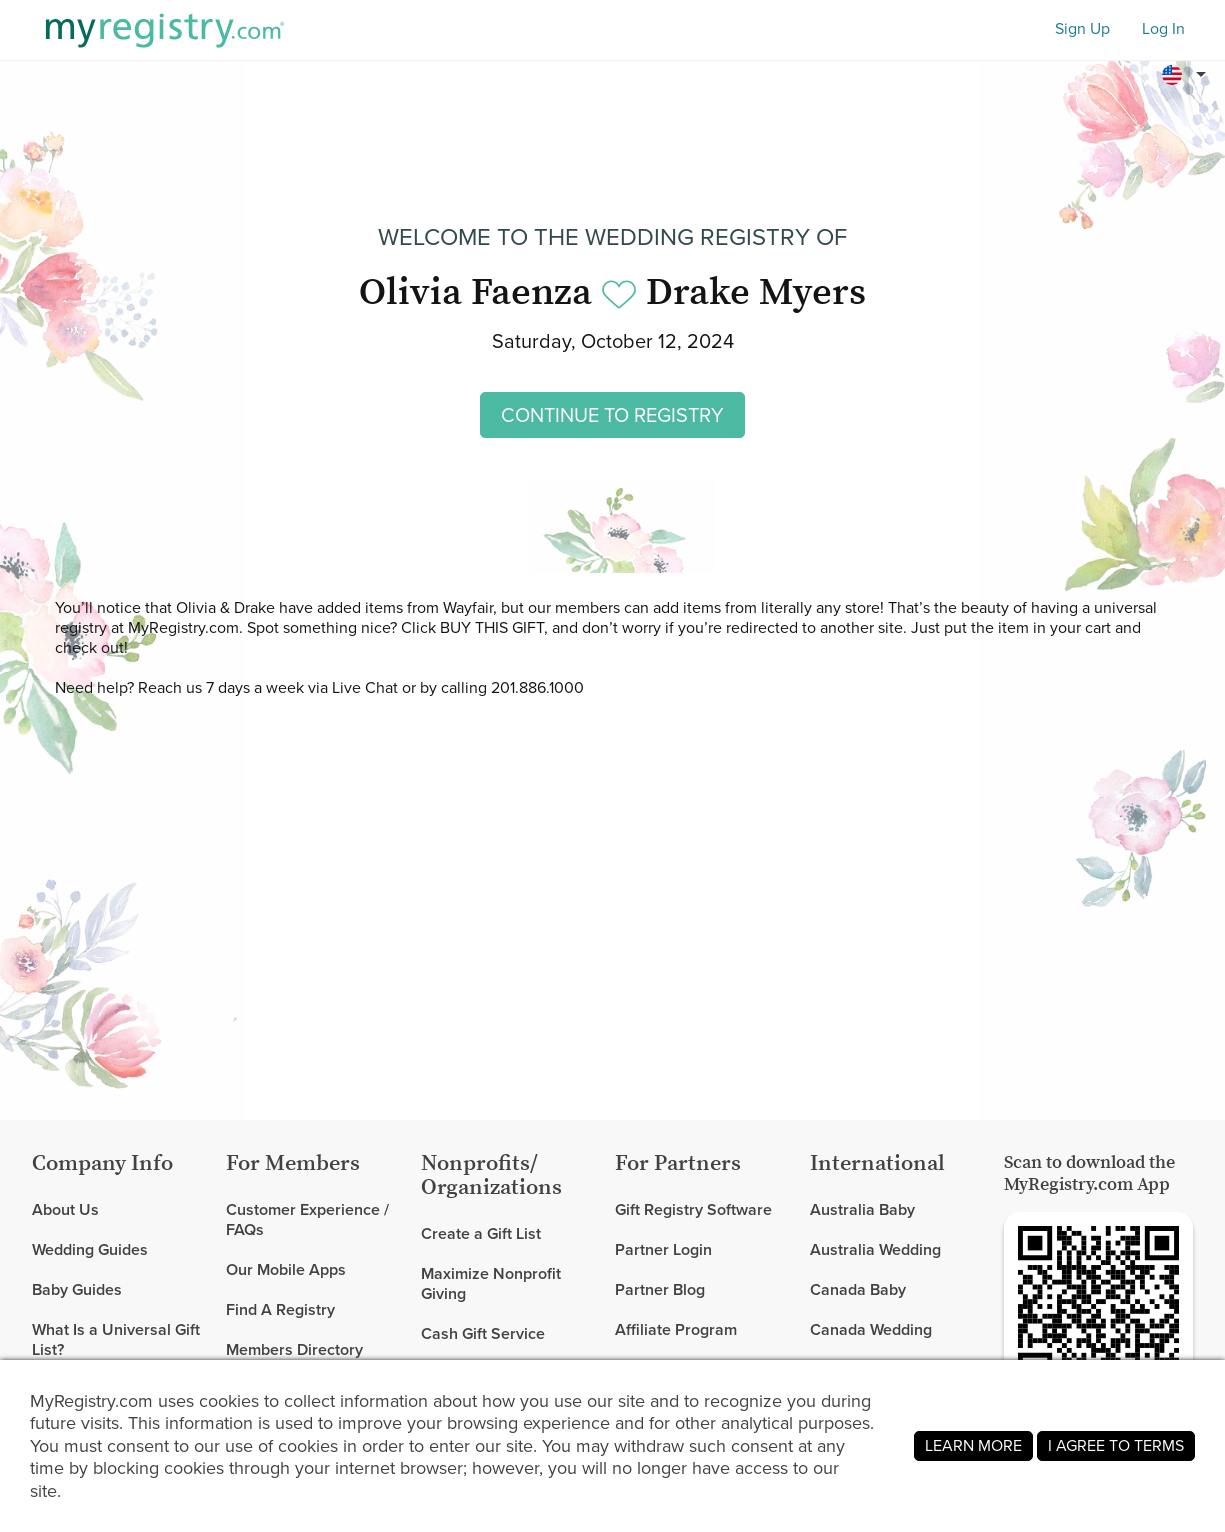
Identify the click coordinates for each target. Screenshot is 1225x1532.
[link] (121, 1250)
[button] (1187, 74)
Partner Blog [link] (660, 1289)
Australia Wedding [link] (875, 1249)
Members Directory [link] (294, 1349)
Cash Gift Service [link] (483, 1333)
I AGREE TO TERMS (1116, 1445)
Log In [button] (1163, 29)
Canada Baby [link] (858, 1289)
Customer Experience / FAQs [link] (307, 1220)
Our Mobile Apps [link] (286, 1269)
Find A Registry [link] (280, 1309)
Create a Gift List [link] (481, 1234)
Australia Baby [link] (862, 1210)
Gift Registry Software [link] (693, 1210)
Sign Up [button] (1082, 29)
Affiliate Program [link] (676, 1329)
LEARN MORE (973, 1445)
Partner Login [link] (663, 1249)
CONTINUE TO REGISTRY (612, 415)
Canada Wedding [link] (871, 1329)
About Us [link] (65, 1210)
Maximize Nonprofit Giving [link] (491, 1283)
